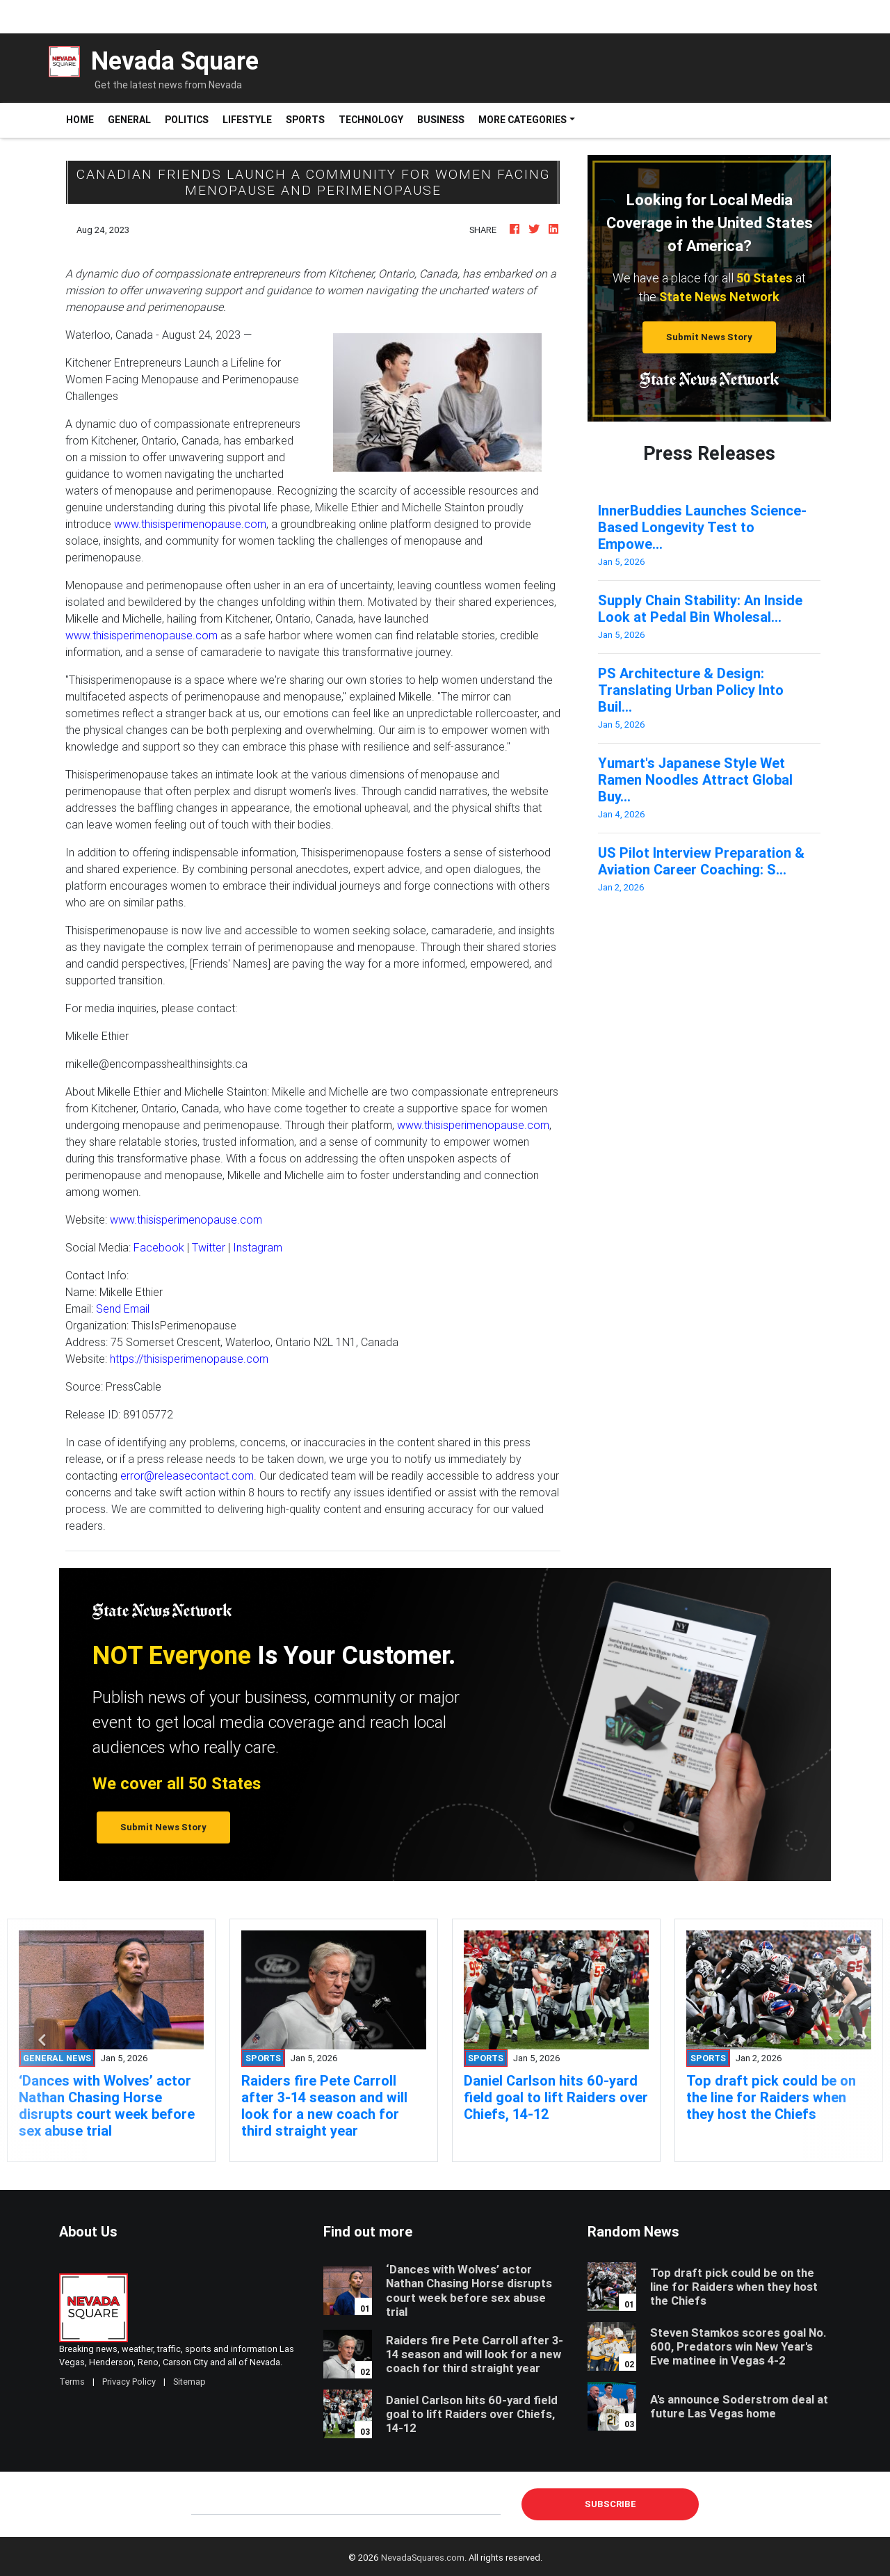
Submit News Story (709, 337)
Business (440, 119)
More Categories (522, 119)
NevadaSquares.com (422, 2557)
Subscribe (610, 2504)
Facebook (159, 1247)
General (129, 119)
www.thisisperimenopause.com (190, 524)
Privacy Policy (129, 2381)
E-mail (205, 2504)
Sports (305, 119)
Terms (72, 2381)
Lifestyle (247, 119)
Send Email (122, 1308)
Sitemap (189, 2381)
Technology (371, 119)
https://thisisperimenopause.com (189, 1359)
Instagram (257, 1247)
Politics (187, 119)
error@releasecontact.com (187, 1475)
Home (83, 119)
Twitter (208, 1247)
